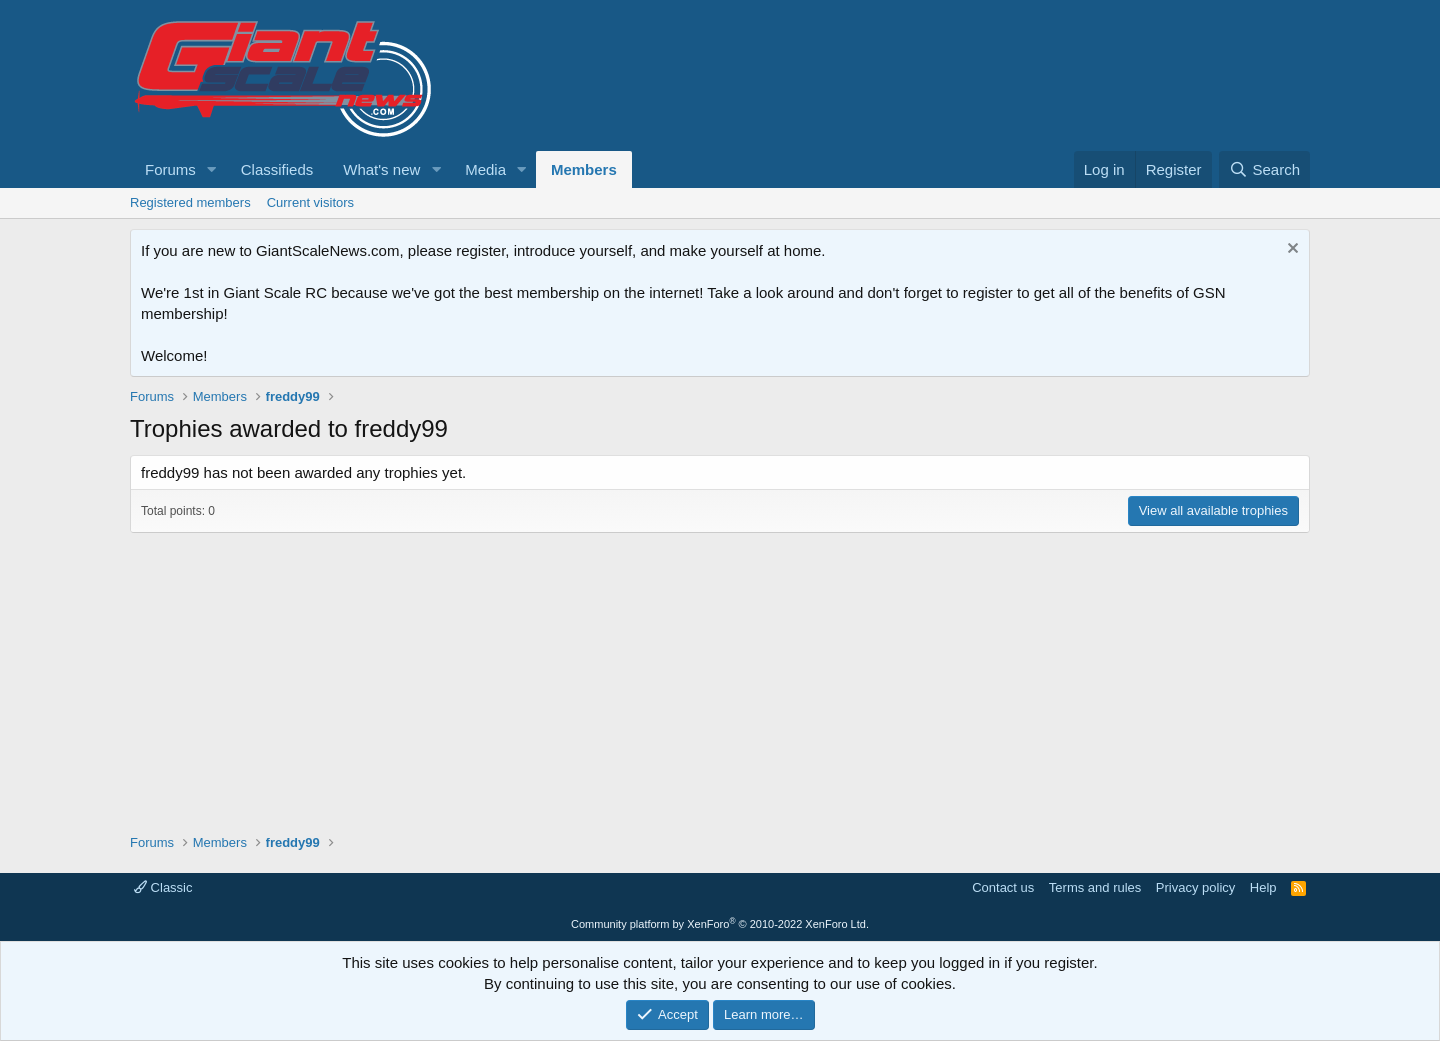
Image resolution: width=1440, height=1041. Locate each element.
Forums (170, 169)
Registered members (190, 202)
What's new (381, 169)
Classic (163, 887)
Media (485, 169)
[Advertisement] (720, 673)
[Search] (1264, 169)
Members (584, 169)
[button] (212, 169)
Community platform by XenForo (720, 924)
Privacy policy (1195, 887)
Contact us (1003, 887)
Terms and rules (1095, 887)
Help (1263, 887)
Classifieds (277, 169)
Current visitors (310, 202)
